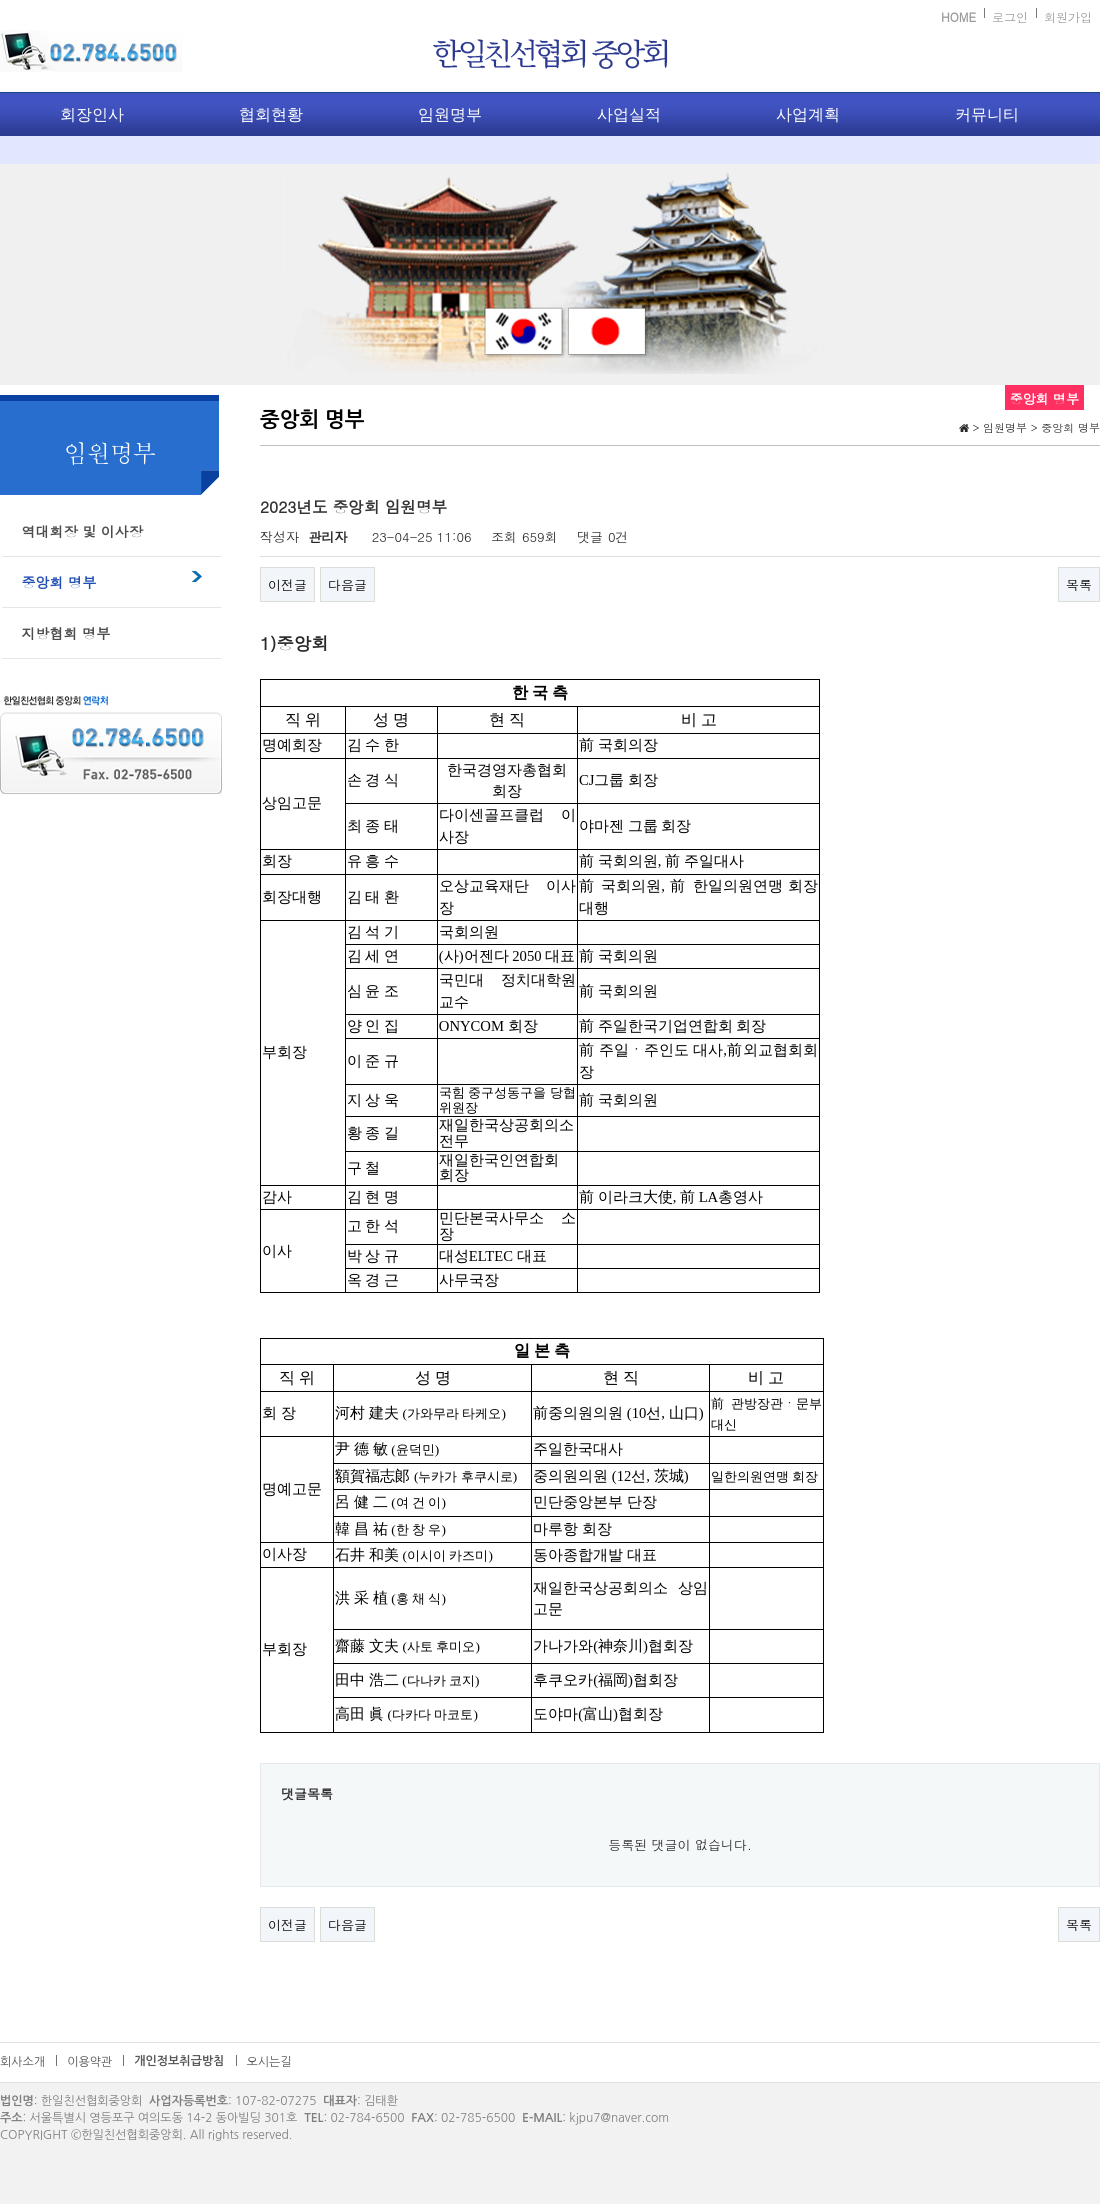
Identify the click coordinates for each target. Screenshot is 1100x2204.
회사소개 (22, 2062)
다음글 (347, 584)
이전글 (287, 584)
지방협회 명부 (66, 633)
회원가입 (1068, 16)
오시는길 (269, 2062)
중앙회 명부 (59, 582)
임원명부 (450, 114)
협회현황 (271, 114)
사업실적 (629, 114)
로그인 (1010, 16)
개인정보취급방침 (179, 2061)
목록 (1079, 584)
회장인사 (92, 114)
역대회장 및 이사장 (82, 531)
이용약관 (89, 2062)
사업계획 (808, 114)
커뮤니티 (987, 114)
